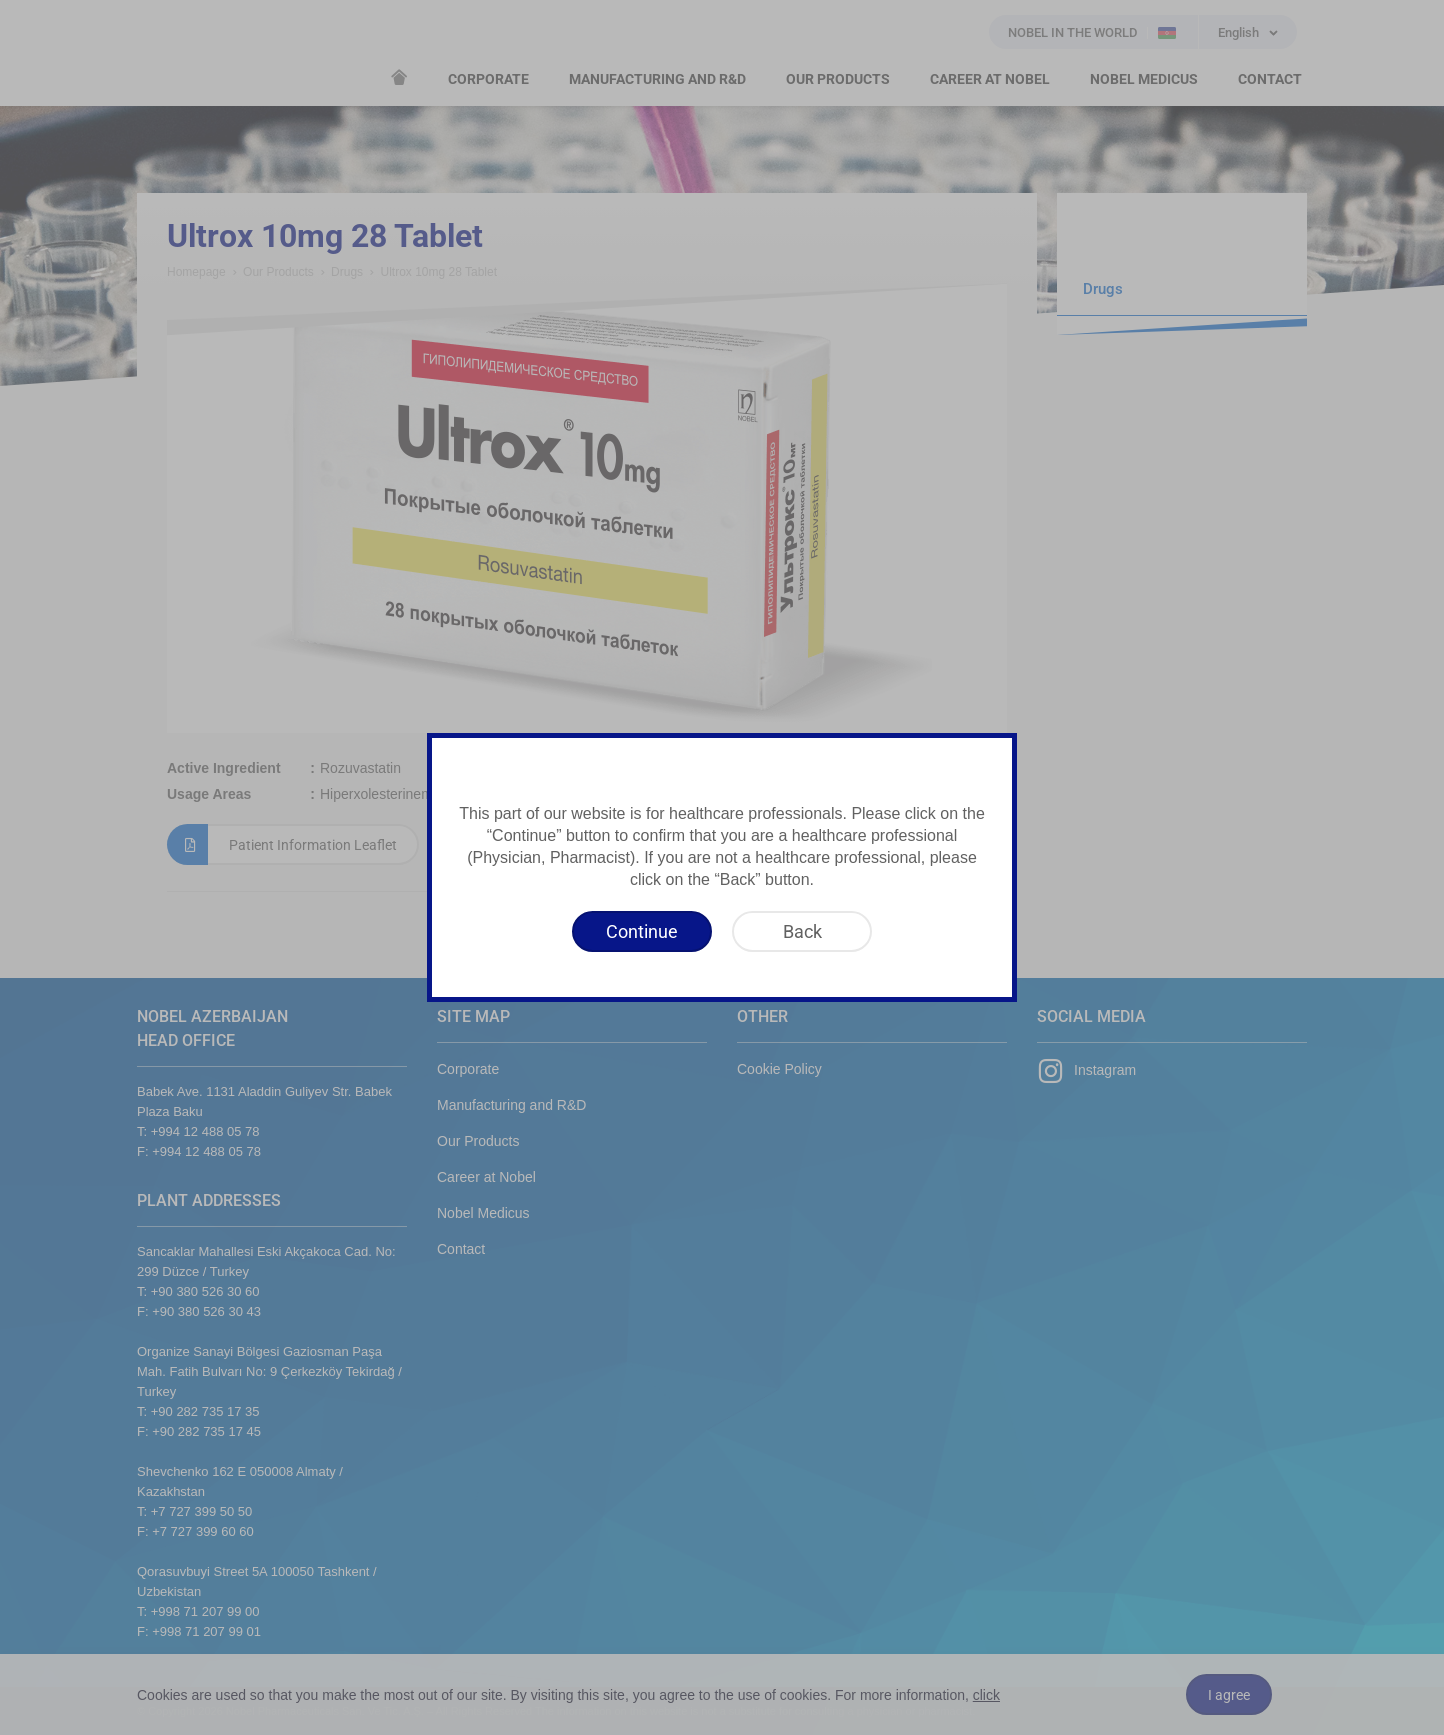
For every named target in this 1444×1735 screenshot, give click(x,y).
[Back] (802, 931)
